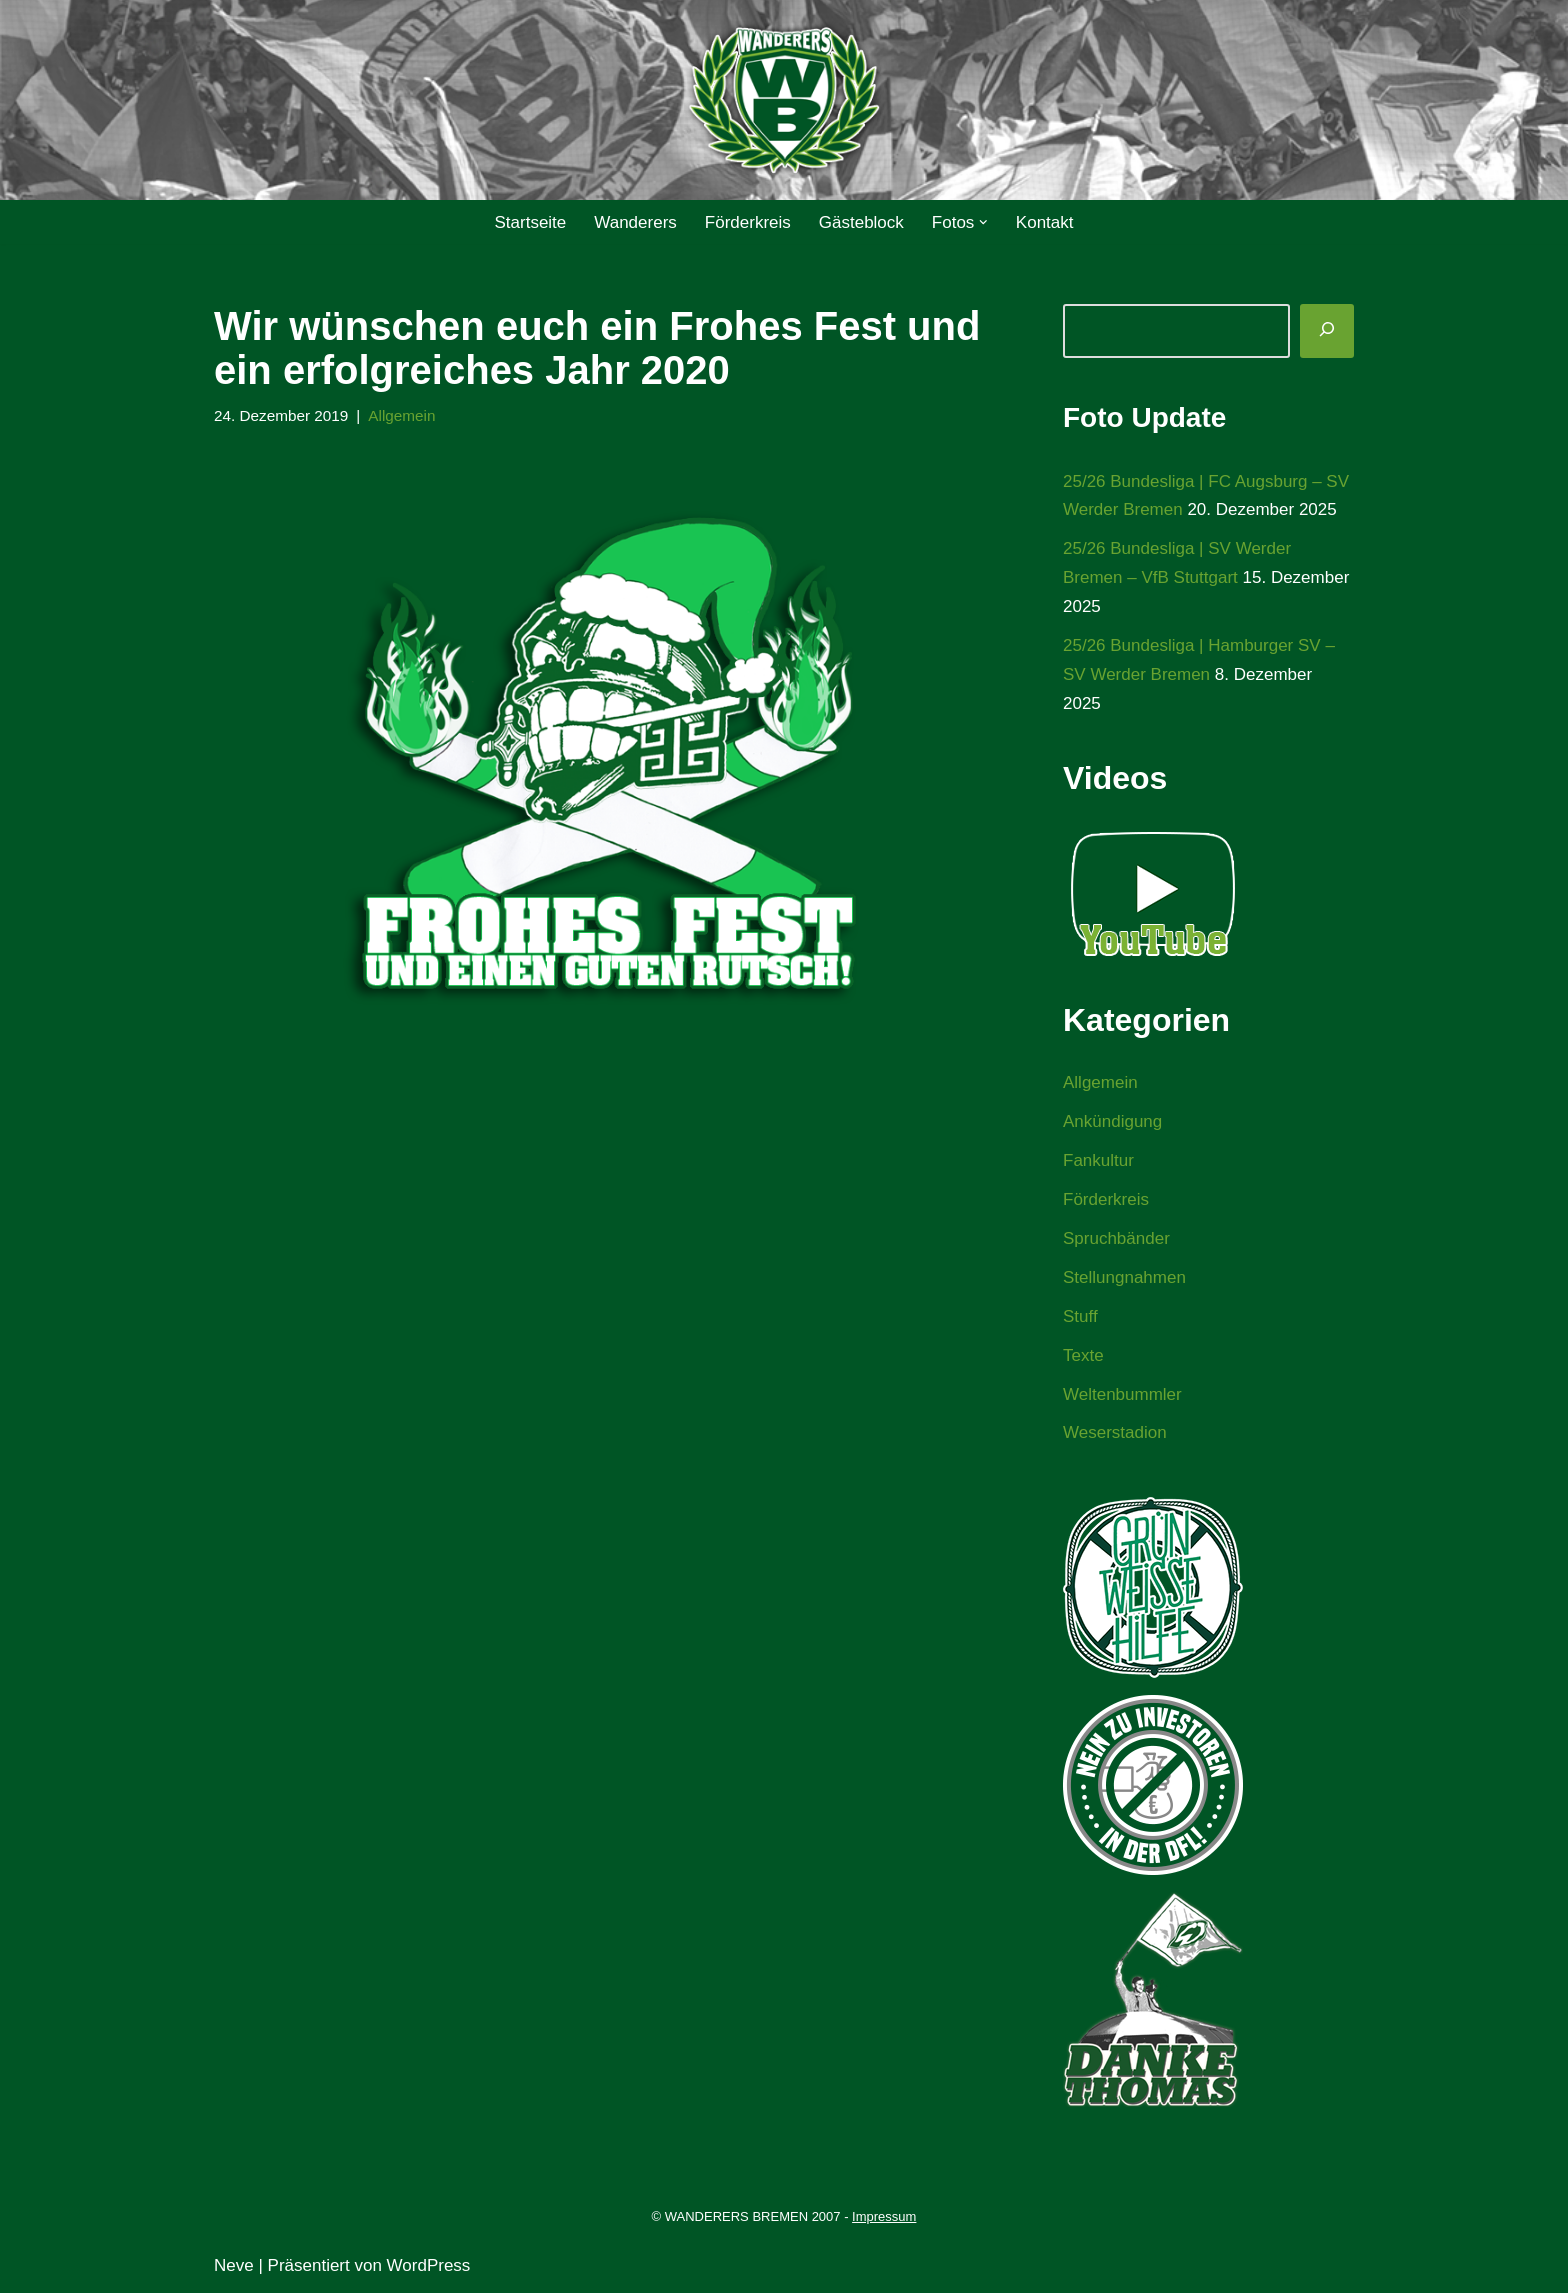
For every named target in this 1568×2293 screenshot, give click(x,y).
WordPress (429, 2265)
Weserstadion (1115, 1432)
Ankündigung (1112, 1121)
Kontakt (1045, 222)
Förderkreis (748, 222)
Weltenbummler (1122, 1394)
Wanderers (635, 222)
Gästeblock (861, 222)
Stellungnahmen (1124, 1277)
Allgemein (401, 415)
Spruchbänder (1116, 1238)
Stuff (1080, 1316)
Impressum (884, 2216)
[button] (983, 222)
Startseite (530, 222)
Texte (1083, 1355)
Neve (234, 2265)
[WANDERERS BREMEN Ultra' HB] (784, 100)
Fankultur (1098, 1160)
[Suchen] (1327, 331)
